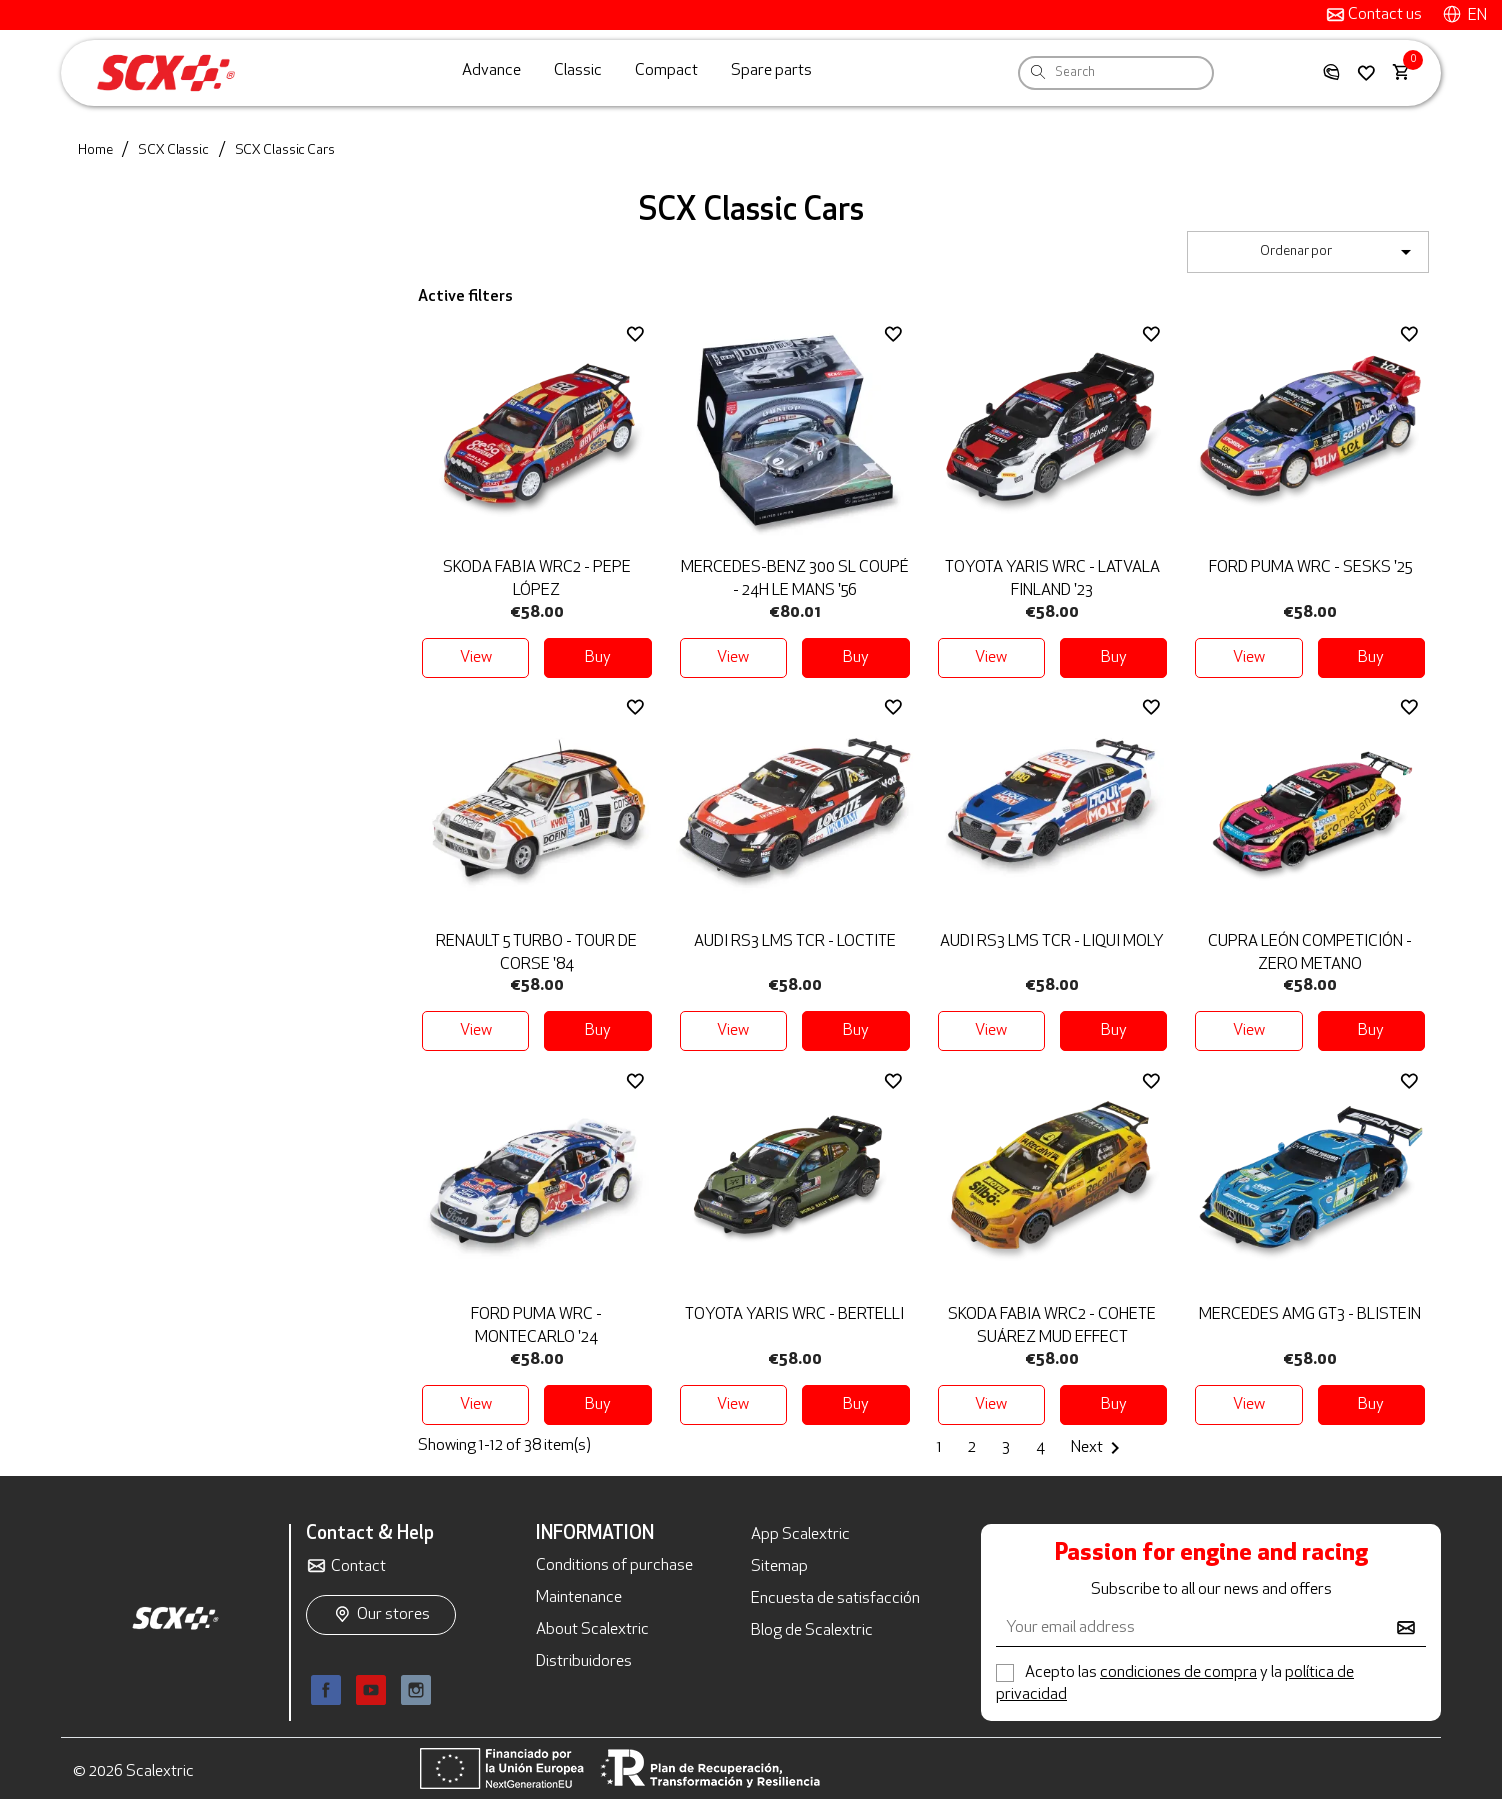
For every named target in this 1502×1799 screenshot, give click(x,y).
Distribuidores (584, 1662)
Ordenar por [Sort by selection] (1339, 252)
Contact (358, 1567)
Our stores (393, 1615)
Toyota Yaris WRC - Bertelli (794, 1315)
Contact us (1383, 15)
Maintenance (579, 1598)
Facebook (326, 1690)
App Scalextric (800, 1535)
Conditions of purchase (614, 1566)
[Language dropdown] (1464, 15)
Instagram (416, 1690)
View (476, 658)
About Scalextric (592, 1630)
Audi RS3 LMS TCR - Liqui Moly (1052, 942)
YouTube (371, 1690)
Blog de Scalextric (812, 1631)
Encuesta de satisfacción (835, 1599)
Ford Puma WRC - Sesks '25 (1310, 568)
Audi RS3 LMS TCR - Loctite (795, 942)
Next (1099, 1448)
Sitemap (779, 1567)
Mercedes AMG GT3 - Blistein (1310, 1315)
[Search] (1182, 73)
